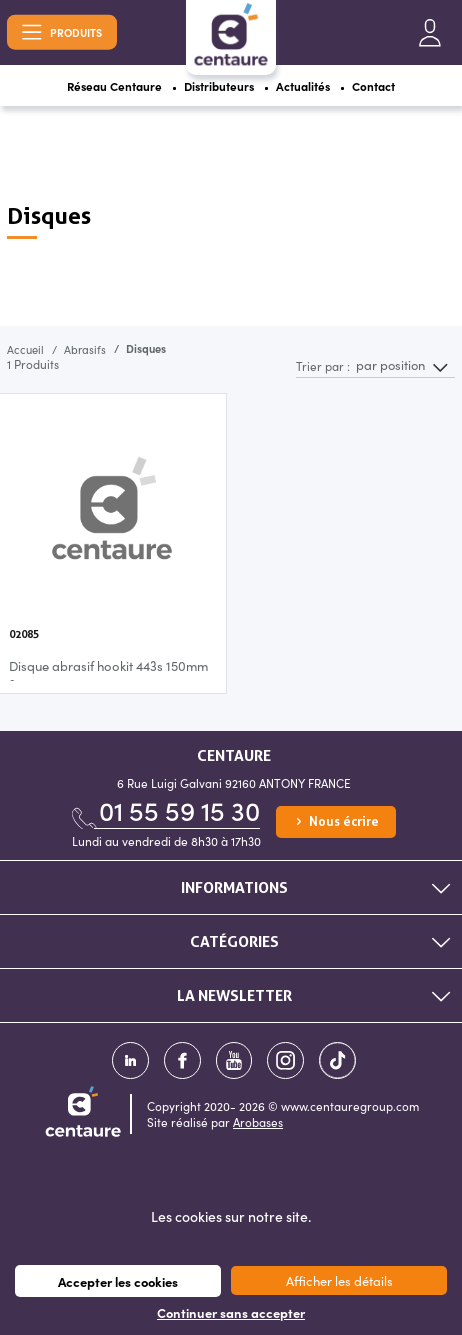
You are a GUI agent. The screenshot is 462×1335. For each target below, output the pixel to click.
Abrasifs (85, 349)
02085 (24, 634)
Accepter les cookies (118, 1281)
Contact (374, 86)
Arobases (258, 1122)
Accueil (25, 349)
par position (390, 365)
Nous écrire (336, 821)
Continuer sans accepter (231, 1313)
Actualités (304, 86)
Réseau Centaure (114, 86)
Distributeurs (219, 86)
